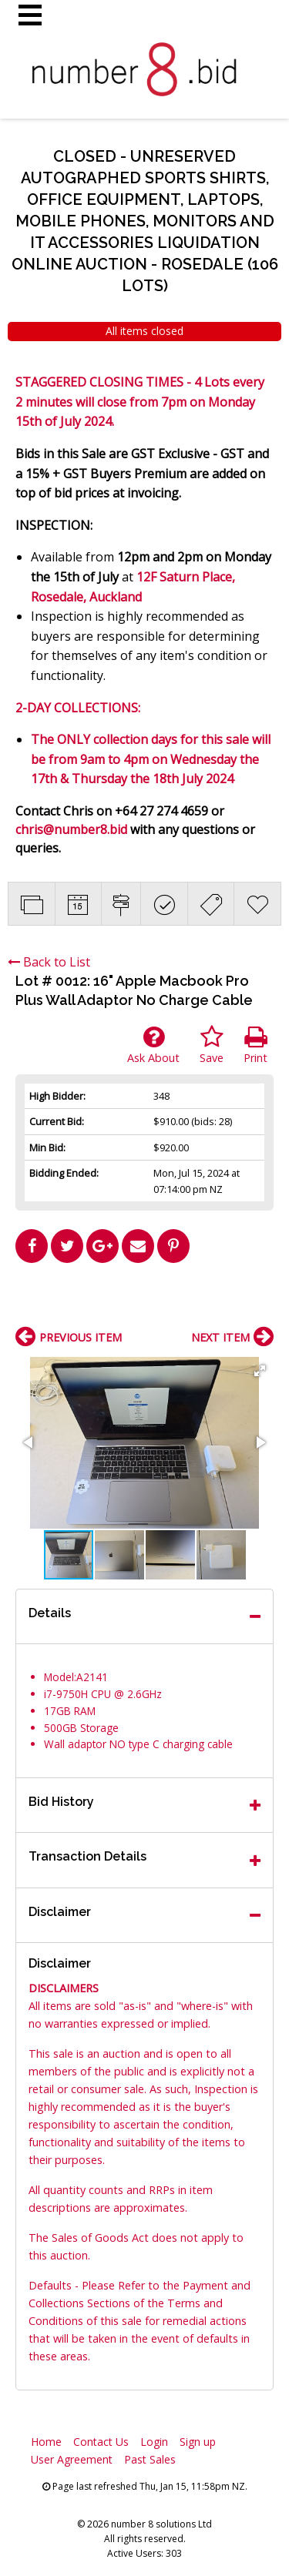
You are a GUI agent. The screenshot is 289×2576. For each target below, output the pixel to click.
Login (154, 2441)
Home (46, 2441)
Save (211, 1045)
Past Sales (150, 2459)
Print (255, 1045)
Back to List (49, 961)
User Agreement (72, 2459)
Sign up (198, 2441)
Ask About (153, 1045)
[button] (259, 1370)
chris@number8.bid (71, 829)
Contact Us (101, 2441)
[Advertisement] (145, 1300)
